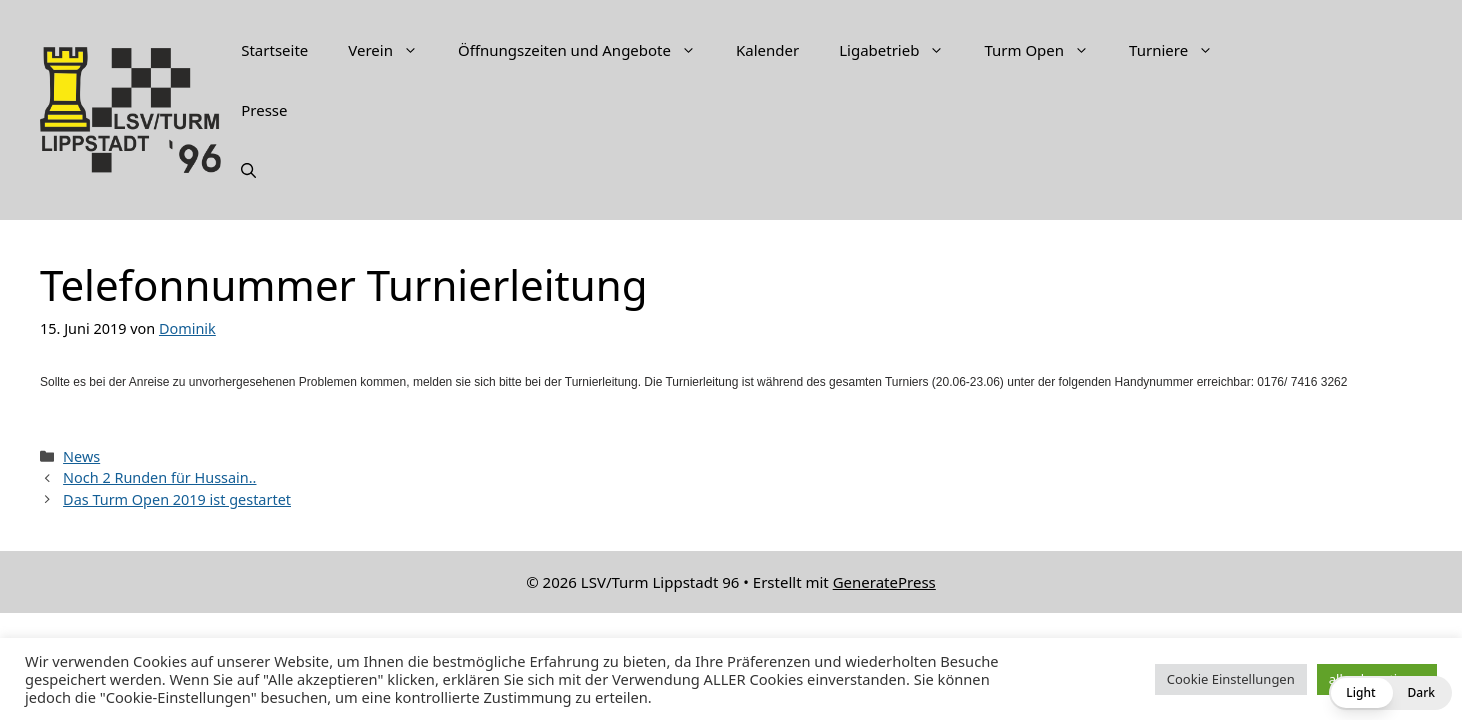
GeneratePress (884, 582)
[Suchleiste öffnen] (248, 170)
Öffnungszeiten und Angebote (587, 50)
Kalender (767, 50)
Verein (393, 50)
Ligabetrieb (901, 50)
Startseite (274, 50)
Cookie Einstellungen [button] (1231, 679)
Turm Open (1046, 50)
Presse (264, 110)
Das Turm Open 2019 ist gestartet (177, 499)
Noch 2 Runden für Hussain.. (159, 477)
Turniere (1181, 50)
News (81, 456)
